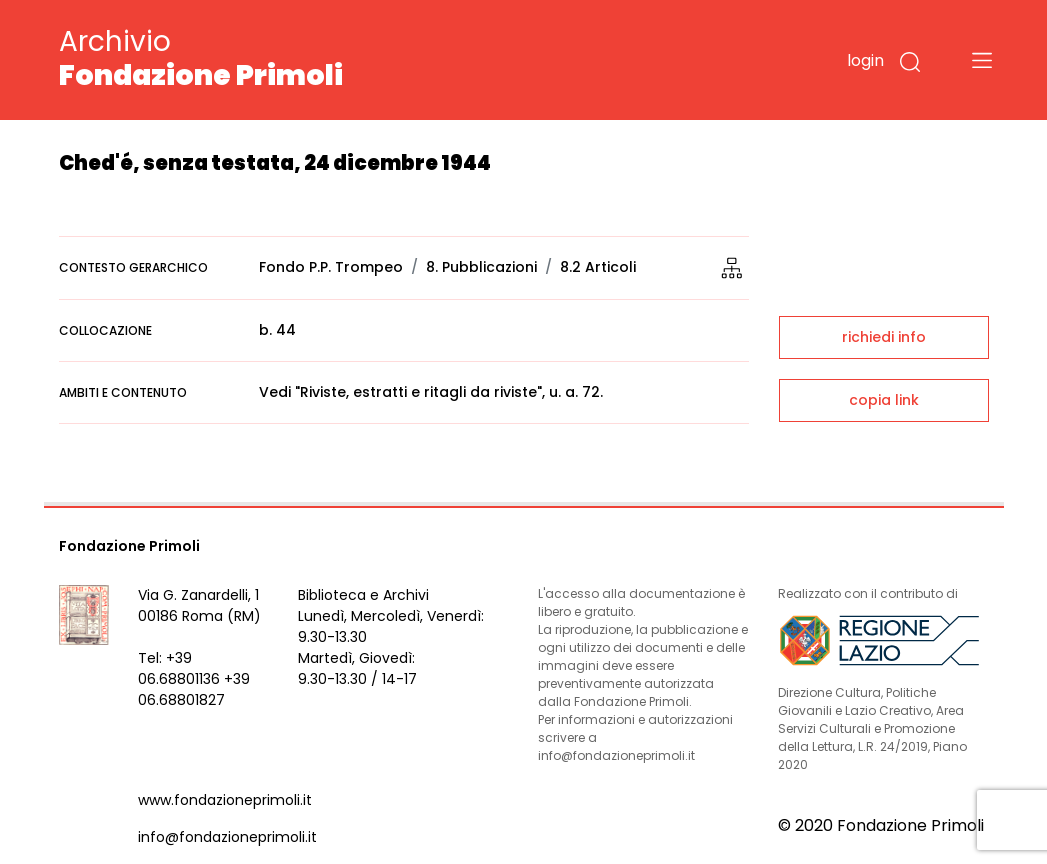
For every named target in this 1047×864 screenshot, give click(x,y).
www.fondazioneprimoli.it (225, 800)
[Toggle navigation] (982, 60)
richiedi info (884, 337)
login (865, 60)
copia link (884, 400)
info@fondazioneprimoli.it (227, 837)
